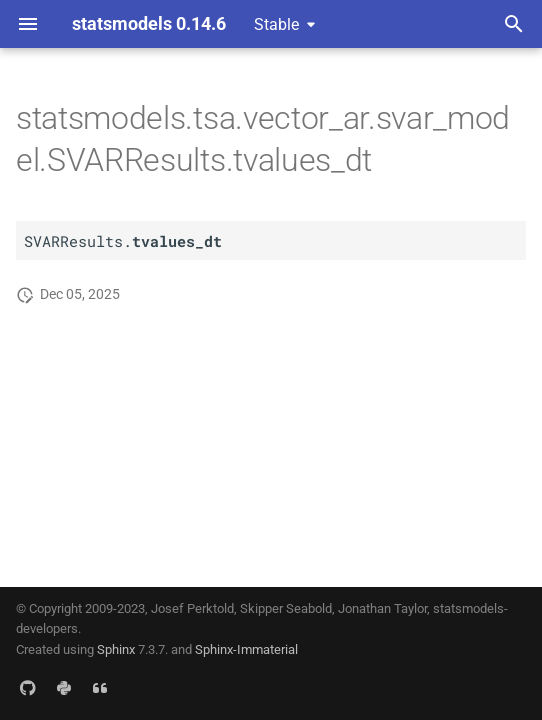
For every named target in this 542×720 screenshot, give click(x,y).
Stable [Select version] (276, 24)
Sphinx (116, 649)
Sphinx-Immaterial (246, 649)
